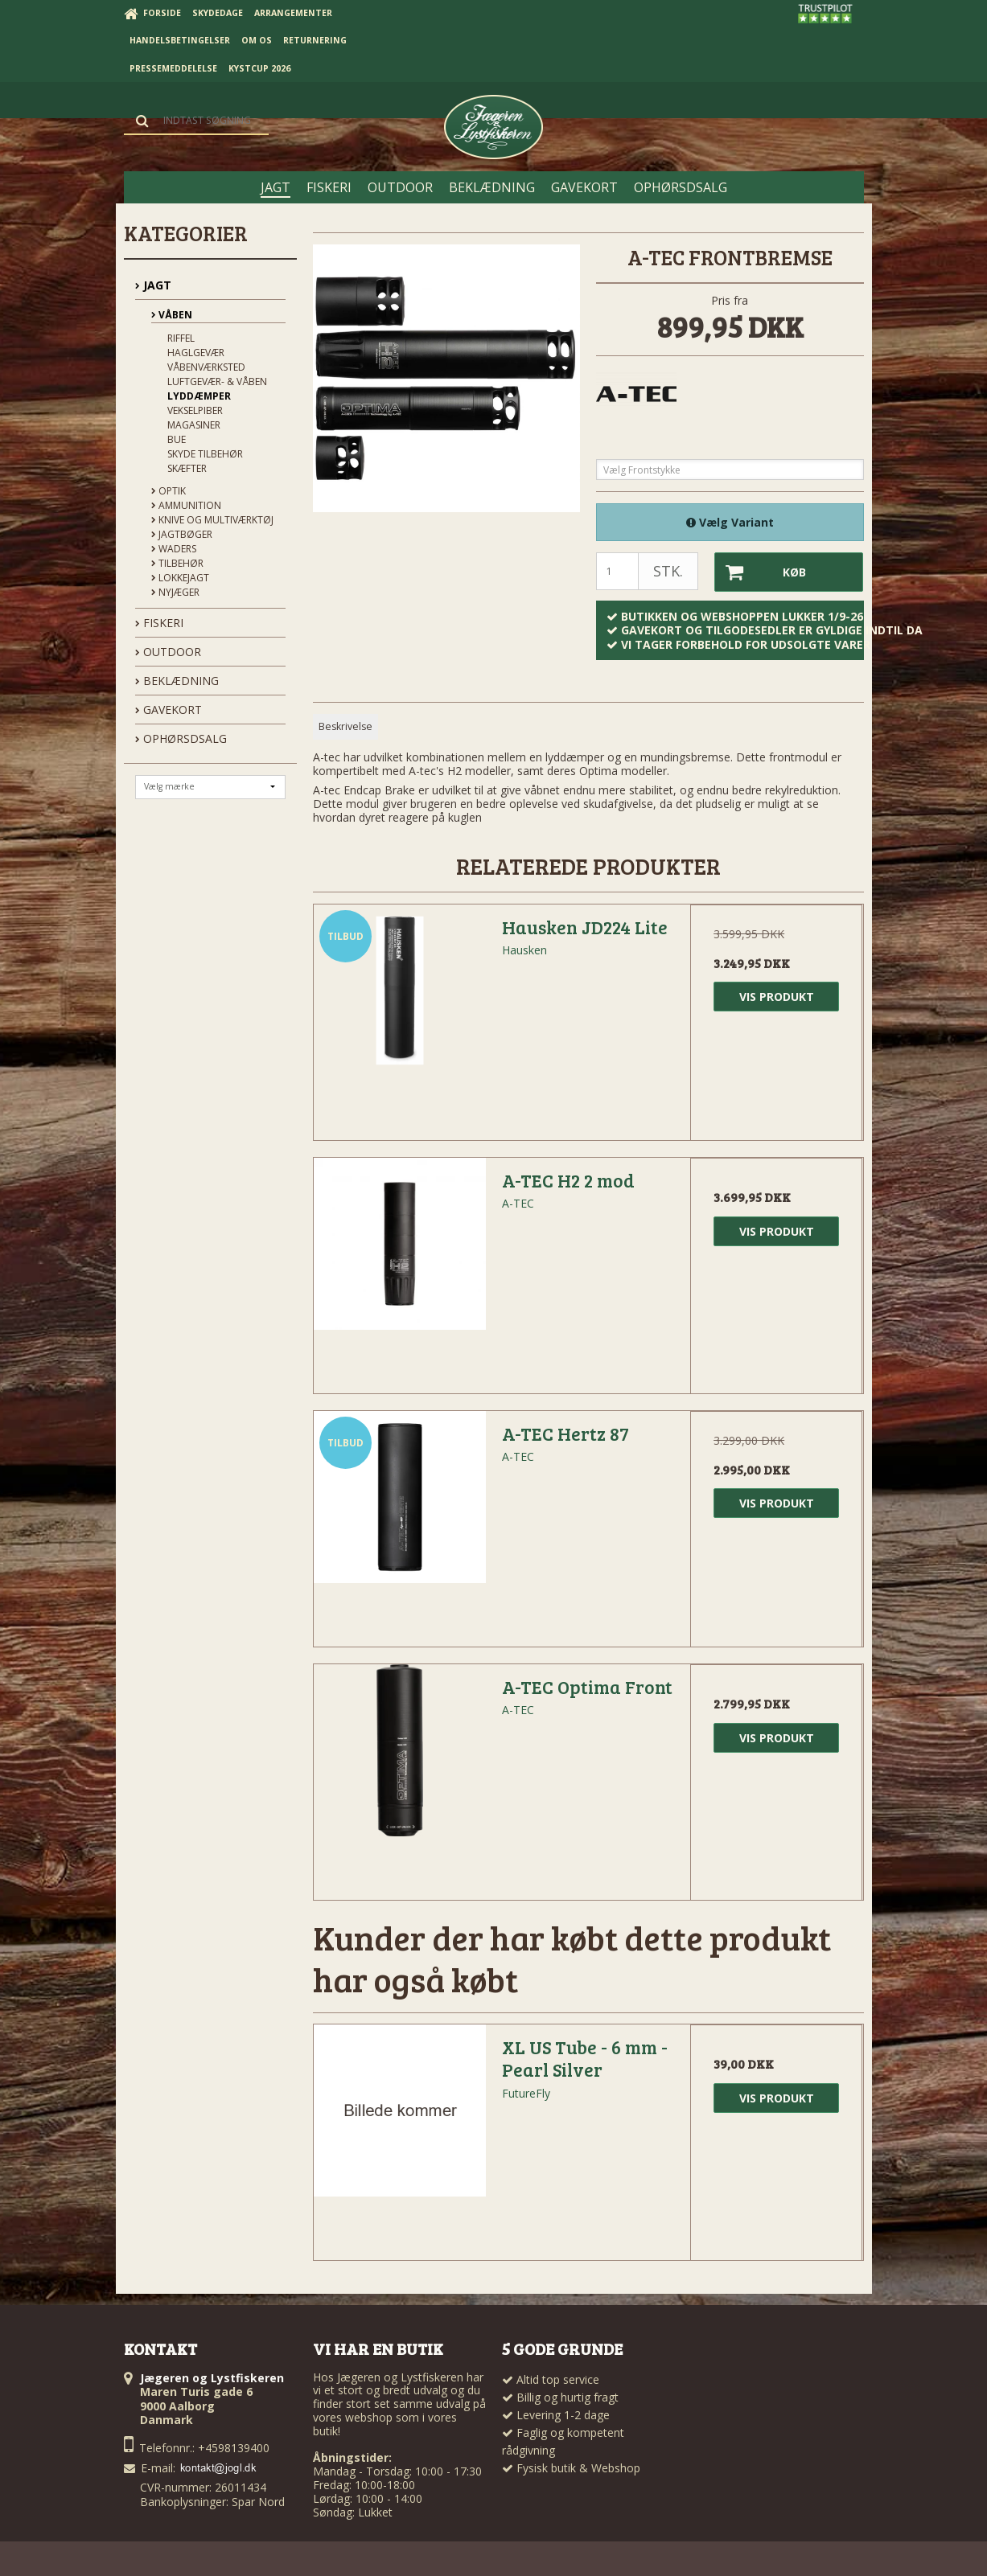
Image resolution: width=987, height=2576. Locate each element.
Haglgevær (195, 352)
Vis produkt (776, 996)
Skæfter (187, 468)
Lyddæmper (199, 396)
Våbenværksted (206, 367)
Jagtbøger (181, 534)
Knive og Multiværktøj (212, 520)
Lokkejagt (180, 578)
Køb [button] (760, 572)
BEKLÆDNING (177, 680)
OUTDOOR (168, 651)
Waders (173, 549)
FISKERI (159, 622)
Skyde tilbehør (205, 454)
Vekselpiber (195, 410)
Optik (168, 491)
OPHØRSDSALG (181, 738)
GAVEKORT (168, 709)
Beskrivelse (345, 726)
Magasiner (193, 425)
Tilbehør (177, 563)
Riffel (181, 338)
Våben (171, 315)
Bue (176, 439)
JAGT (153, 285)
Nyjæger (175, 592)
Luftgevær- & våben (217, 381)
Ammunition (186, 505)
